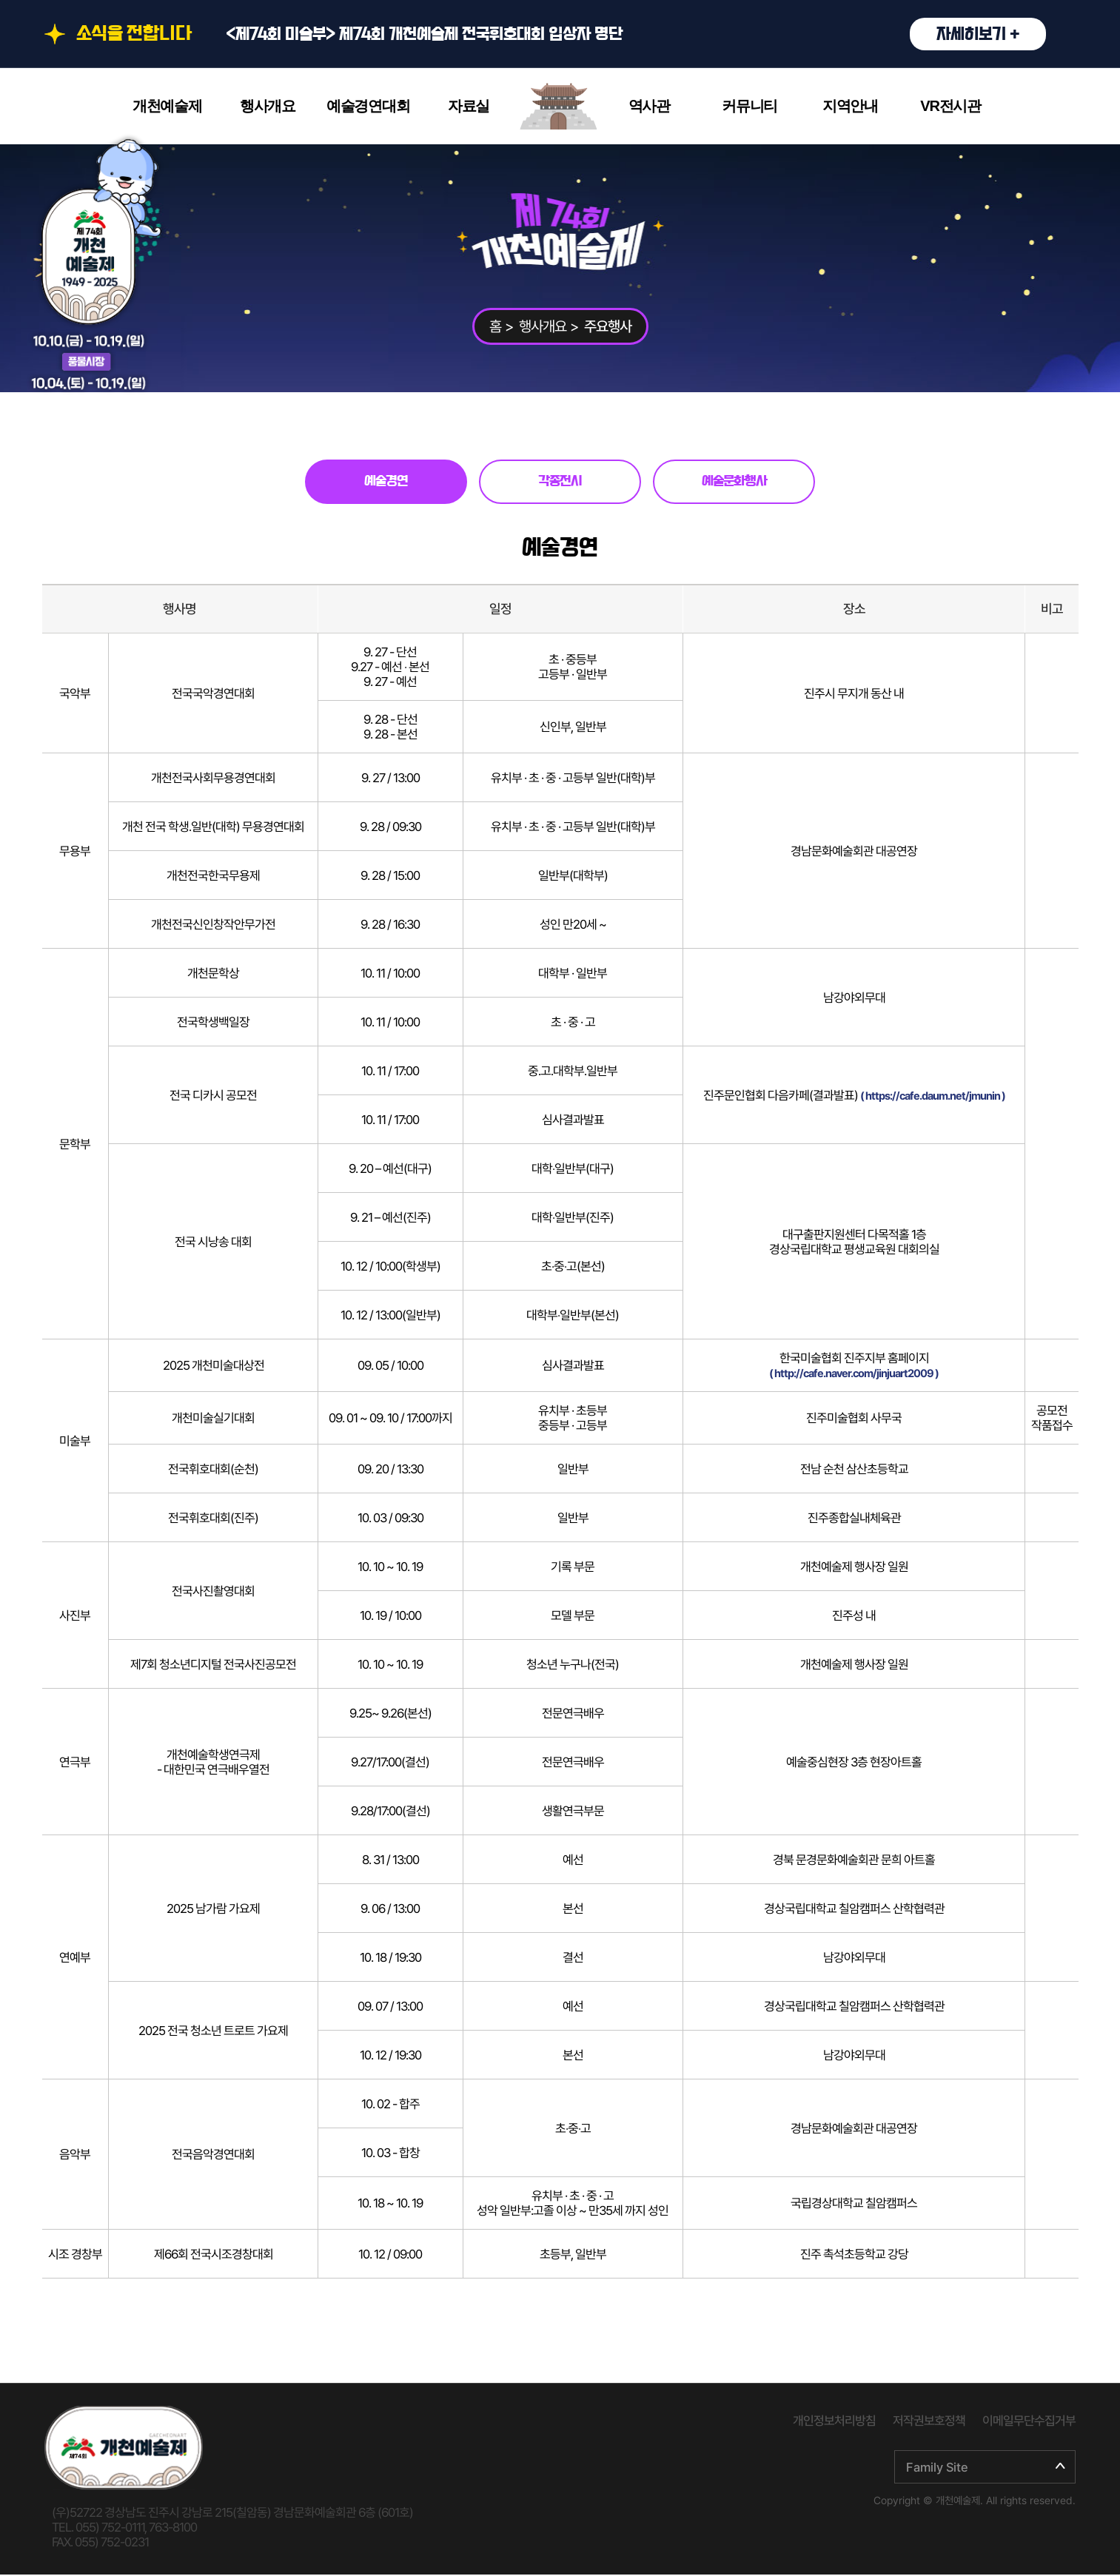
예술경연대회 (368, 106)
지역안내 (850, 106)
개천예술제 (167, 106)
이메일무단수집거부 (1029, 2422)
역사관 (649, 106)
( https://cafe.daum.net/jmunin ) (932, 1096)
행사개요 (267, 106)
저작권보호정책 (929, 2422)
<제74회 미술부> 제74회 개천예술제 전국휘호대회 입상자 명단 (636, 34)
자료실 (468, 106)
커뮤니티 (749, 106)
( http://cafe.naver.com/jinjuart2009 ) (854, 1375)
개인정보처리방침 (834, 2422)
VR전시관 (950, 106)
